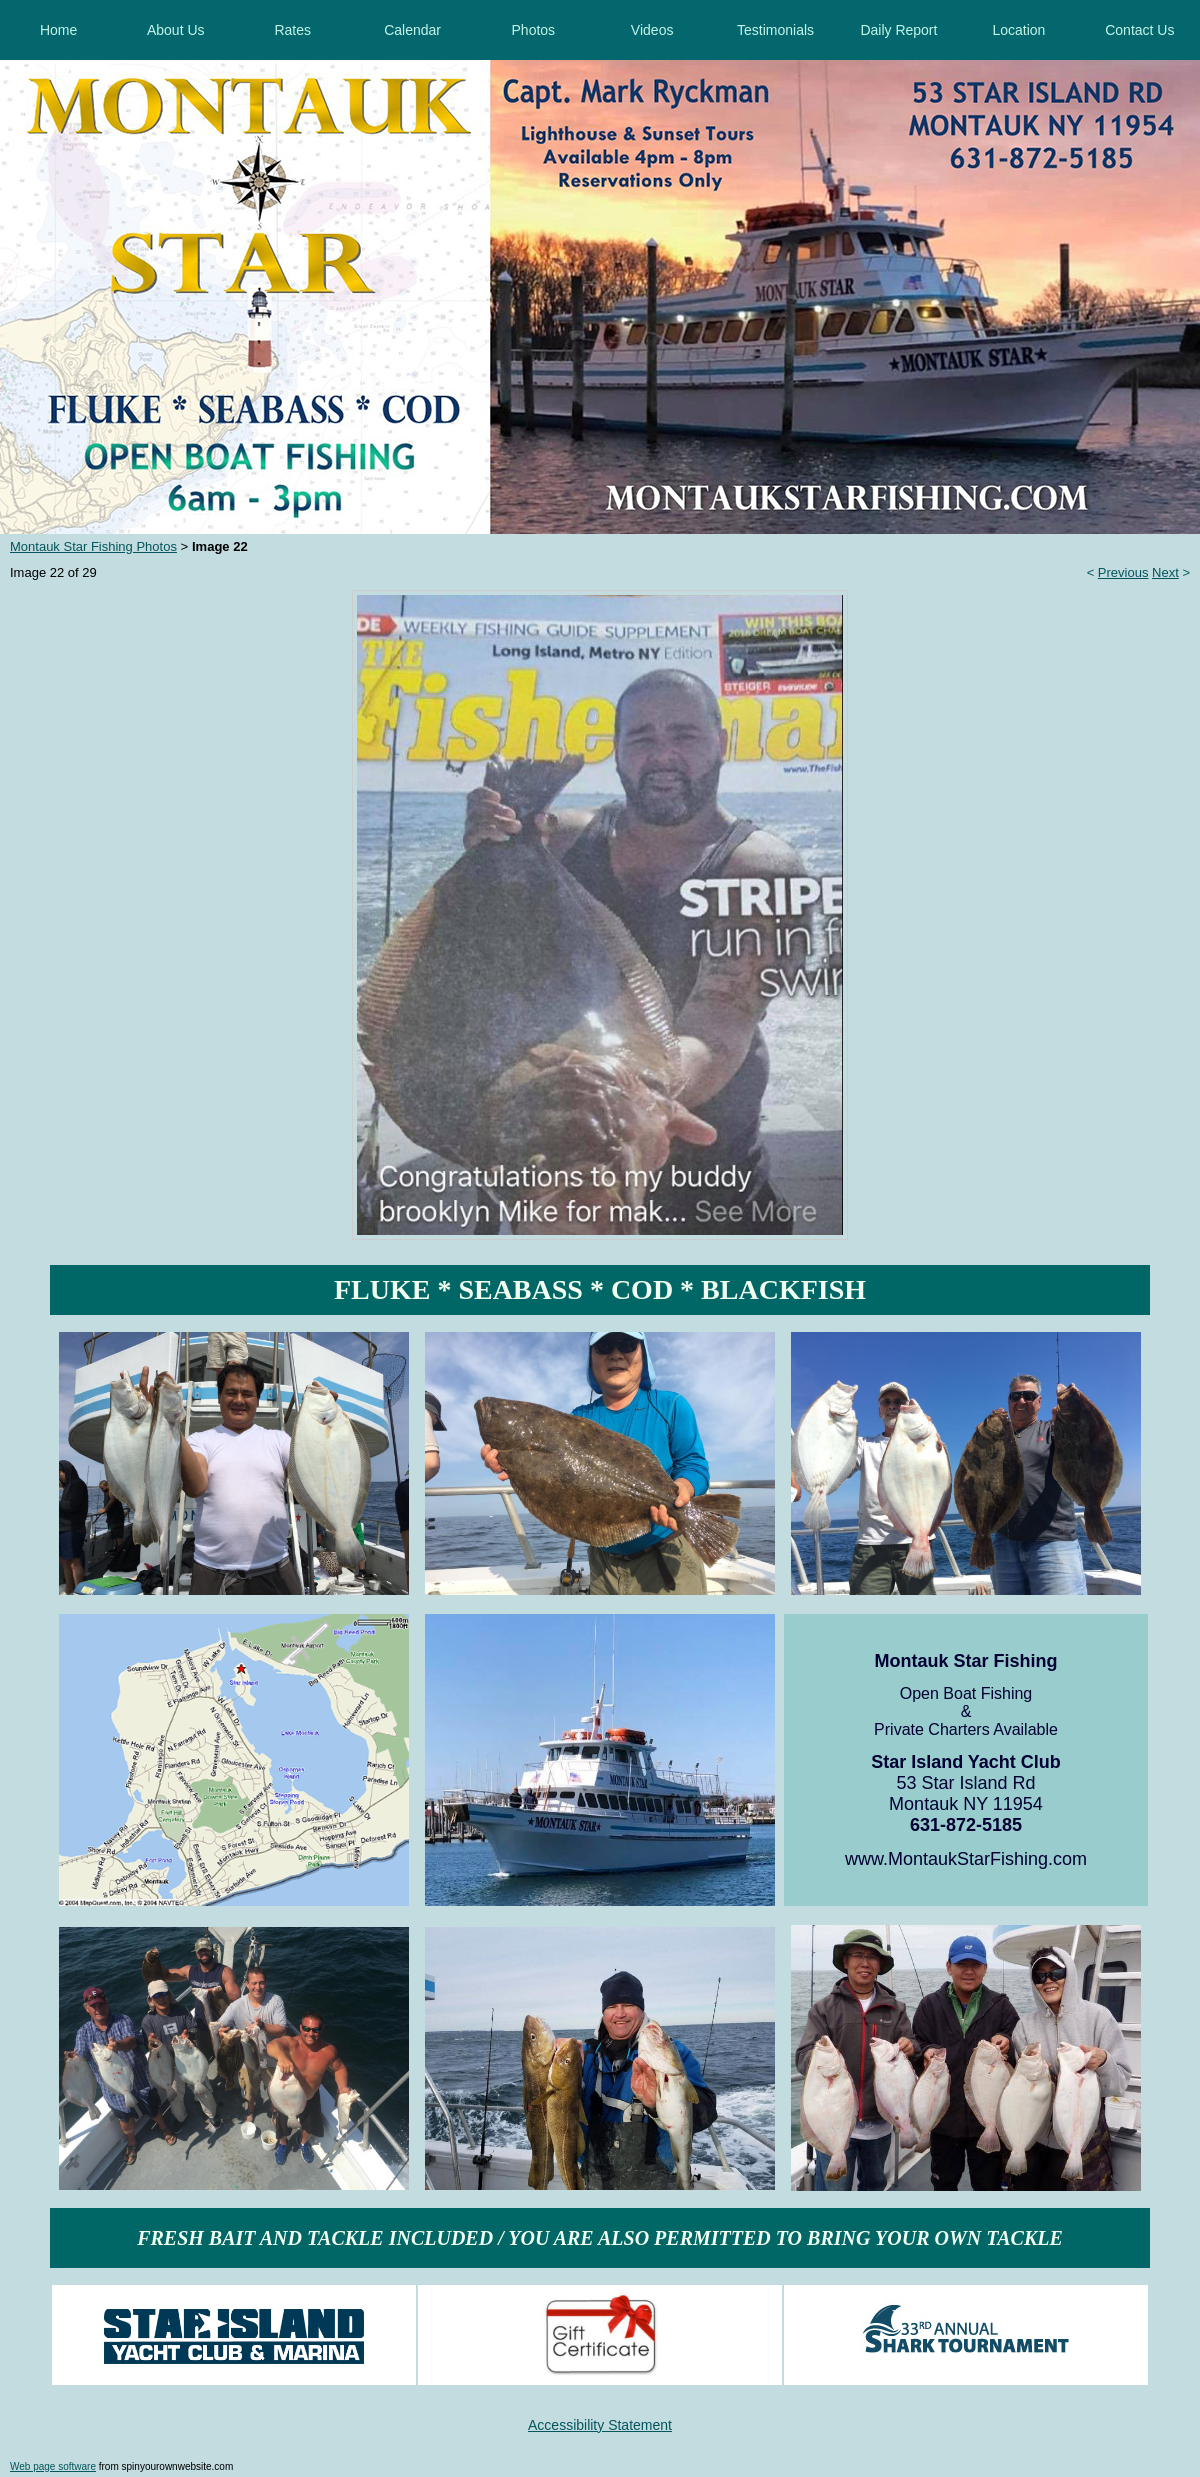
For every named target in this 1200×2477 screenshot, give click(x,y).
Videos (652, 30)
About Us (176, 30)
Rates (292, 30)
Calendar (412, 30)
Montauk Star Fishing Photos (93, 546)
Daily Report (898, 30)
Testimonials (775, 30)
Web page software (53, 2466)
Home (58, 30)
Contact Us (1139, 30)
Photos (534, 30)
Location (1018, 30)
